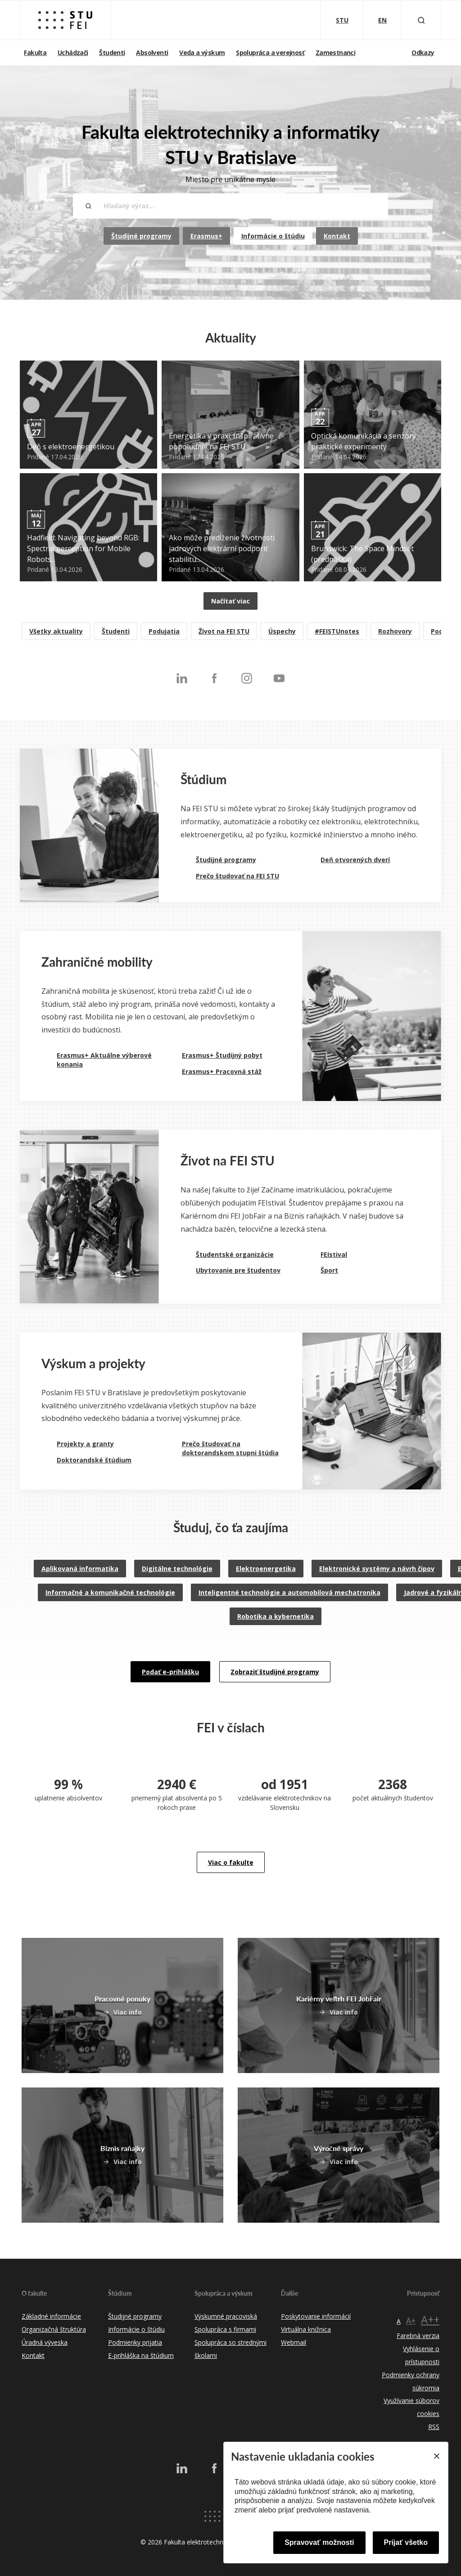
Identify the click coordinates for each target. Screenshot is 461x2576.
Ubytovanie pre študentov (238, 1270)
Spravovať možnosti (319, 2542)
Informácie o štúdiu (273, 236)
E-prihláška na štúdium (141, 2355)
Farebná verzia (418, 2335)
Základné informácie (51, 2316)
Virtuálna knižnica (306, 2329)
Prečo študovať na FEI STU (237, 876)
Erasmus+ (206, 236)
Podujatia (164, 631)
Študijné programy (141, 236)
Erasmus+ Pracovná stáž (222, 1071)
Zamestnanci (335, 52)
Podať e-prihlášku (170, 1671)
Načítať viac (230, 601)
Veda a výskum (202, 52)
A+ (411, 2320)
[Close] (436, 2456)
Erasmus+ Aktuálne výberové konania (104, 1060)
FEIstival (334, 1254)
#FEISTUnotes (337, 631)
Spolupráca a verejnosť (270, 52)
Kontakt (337, 236)
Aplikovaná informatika (79, 1568)
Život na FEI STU (224, 631)
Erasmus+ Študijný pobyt (222, 1055)
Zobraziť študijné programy (274, 1671)
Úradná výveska (45, 2342)
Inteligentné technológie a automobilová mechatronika (289, 1592)
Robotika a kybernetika (275, 1616)
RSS (433, 2426)
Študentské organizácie (235, 1254)
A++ (430, 2319)
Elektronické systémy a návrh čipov (376, 1568)
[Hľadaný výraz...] (230, 206)
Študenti (112, 52)
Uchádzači (73, 52)
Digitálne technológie (177, 1568)
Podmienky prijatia (135, 2342)
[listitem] (230, 632)
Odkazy (422, 52)
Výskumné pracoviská (225, 2316)
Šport (329, 1270)
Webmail (293, 2342)
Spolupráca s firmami (225, 2329)
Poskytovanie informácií (316, 2316)
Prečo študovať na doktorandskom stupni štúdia (230, 1448)
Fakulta (35, 52)
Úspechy (282, 631)
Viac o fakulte (230, 1862)
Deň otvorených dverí (355, 859)
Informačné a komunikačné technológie (110, 1592)
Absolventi (152, 52)
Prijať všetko (406, 2542)
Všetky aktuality (56, 631)
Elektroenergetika (266, 1568)
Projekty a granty (85, 1443)
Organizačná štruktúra (54, 2329)
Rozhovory (395, 631)
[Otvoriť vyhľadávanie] (421, 20)
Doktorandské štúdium (94, 1460)
